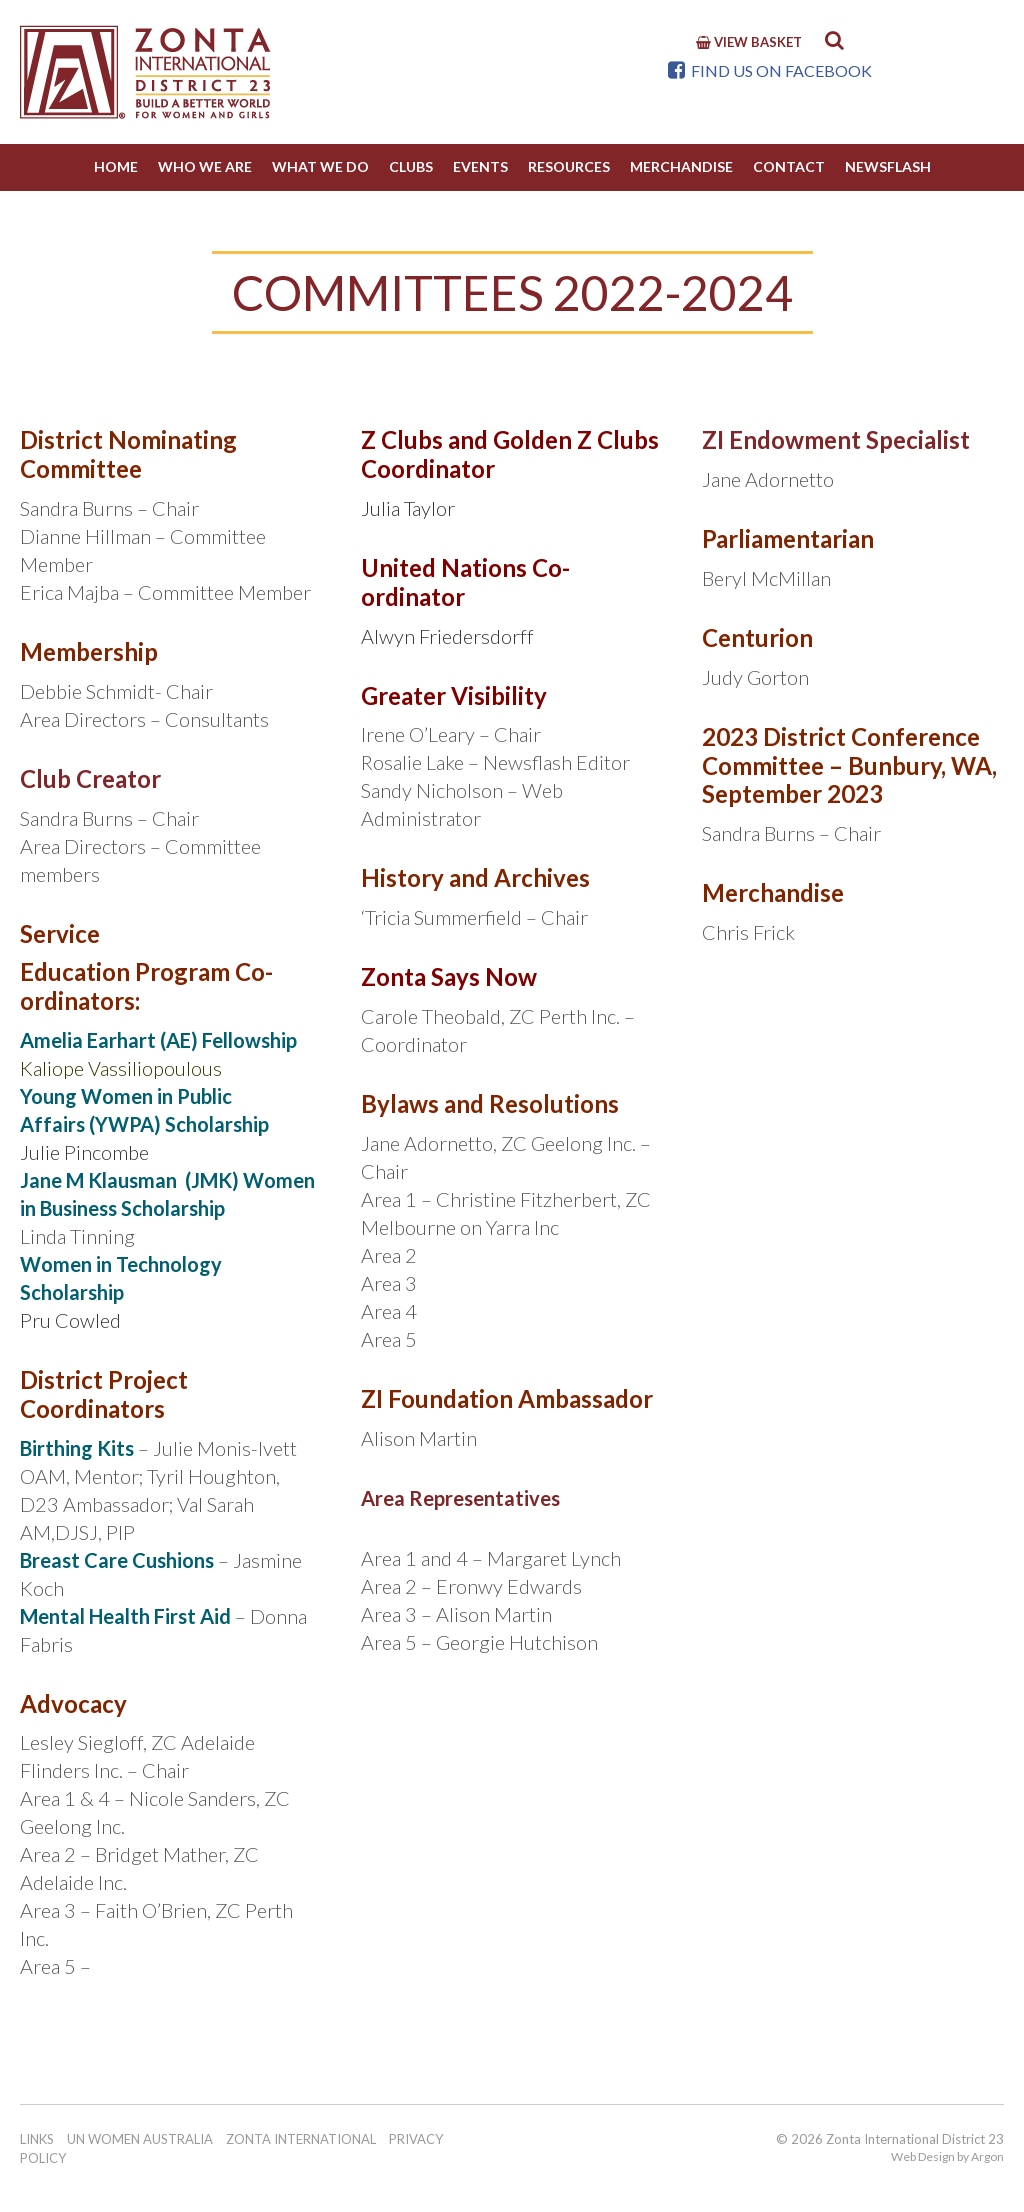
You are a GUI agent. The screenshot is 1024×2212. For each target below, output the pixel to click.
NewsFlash (888, 166)
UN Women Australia (140, 2139)
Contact (789, 166)
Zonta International (301, 2139)
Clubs (411, 166)
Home (116, 166)
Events (480, 166)
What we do (320, 166)
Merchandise (681, 166)
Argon (987, 2156)
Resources (569, 166)
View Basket (749, 42)
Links (37, 2139)
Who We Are (205, 166)
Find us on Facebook (770, 70)
